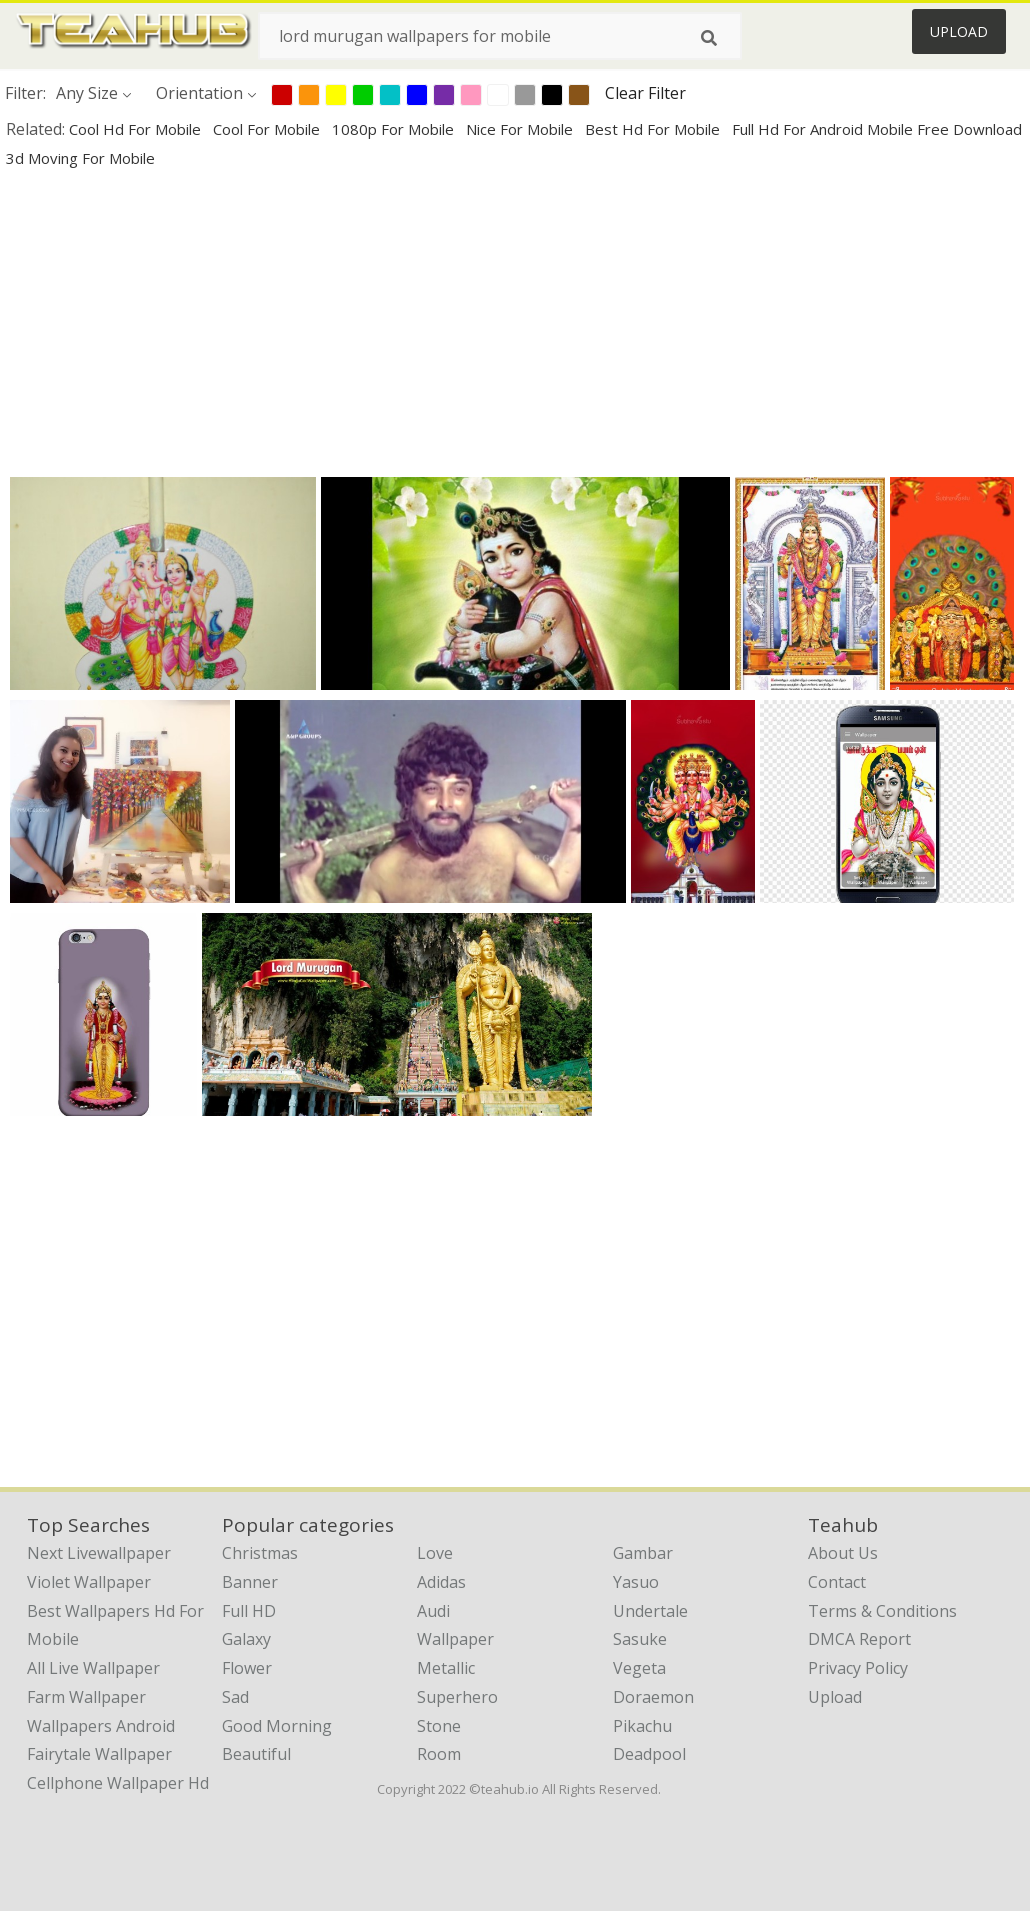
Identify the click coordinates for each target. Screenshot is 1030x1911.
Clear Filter (645, 93)
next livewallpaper (99, 1553)
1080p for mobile (395, 129)
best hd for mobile (654, 129)
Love (435, 1553)
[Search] (709, 38)
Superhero (457, 1697)
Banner (250, 1582)
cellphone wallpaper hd (118, 1783)
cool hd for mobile (137, 129)
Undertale (650, 1611)
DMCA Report (859, 1639)
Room (439, 1754)
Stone (439, 1726)
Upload (959, 31)
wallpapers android (101, 1726)
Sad (235, 1697)
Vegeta (639, 1668)
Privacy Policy (858, 1668)
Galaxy (246, 1639)
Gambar (643, 1553)
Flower (247, 1668)
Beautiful (256, 1754)
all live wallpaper (93, 1668)
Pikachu (642, 1726)
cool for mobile (268, 129)
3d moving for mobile (80, 158)
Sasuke (640, 1639)
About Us (843, 1553)
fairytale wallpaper (99, 1754)
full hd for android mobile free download (877, 129)
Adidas (441, 1582)
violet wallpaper (89, 1582)
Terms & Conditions (882, 1611)
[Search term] (500, 36)
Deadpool (649, 1754)
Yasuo (636, 1582)
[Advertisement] (512, 322)
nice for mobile (521, 129)
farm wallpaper (86, 1697)
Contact (837, 1582)
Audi (433, 1611)
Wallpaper (455, 1639)
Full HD (249, 1611)
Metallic (446, 1668)
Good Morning (277, 1726)
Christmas (260, 1553)
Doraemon (653, 1697)
